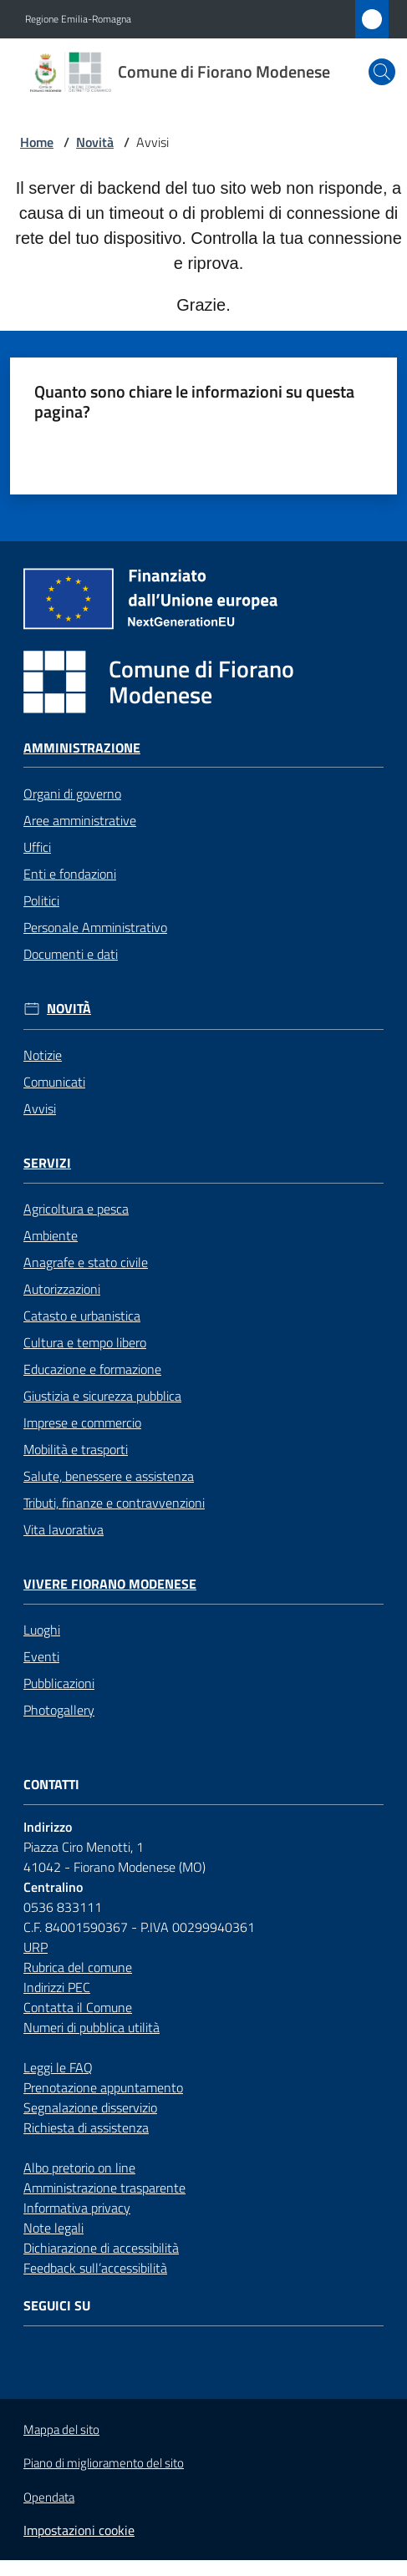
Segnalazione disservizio (90, 2107)
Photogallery (58, 1710)
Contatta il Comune (77, 2007)
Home (36, 142)
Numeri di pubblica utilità (91, 2027)
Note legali (53, 2228)
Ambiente (50, 1235)
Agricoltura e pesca (76, 1209)
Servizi (47, 1163)
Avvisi (39, 1108)
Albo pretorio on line (79, 2168)
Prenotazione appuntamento (103, 2087)
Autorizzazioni (61, 1289)
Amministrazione (81, 748)
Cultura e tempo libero (84, 1342)
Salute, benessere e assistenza (108, 1476)
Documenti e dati (70, 954)
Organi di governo (72, 793)
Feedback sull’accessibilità (95, 2268)
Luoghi (41, 1630)
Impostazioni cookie (79, 2530)
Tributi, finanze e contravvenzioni (114, 1503)
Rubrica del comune (77, 1967)
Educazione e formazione (92, 1369)
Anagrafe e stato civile (85, 1262)
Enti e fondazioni (69, 874)
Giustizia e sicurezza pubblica (102, 1396)
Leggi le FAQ (58, 2067)
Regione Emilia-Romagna (78, 19)
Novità (95, 142)
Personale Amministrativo (95, 927)
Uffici (37, 847)
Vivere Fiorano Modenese (109, 1584)
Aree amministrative (79, 820)
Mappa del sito (61, 2429)
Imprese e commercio (82, 1422)
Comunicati (54, 1082)
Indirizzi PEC (56, 1987)
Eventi (41, 1656)
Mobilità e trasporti (75, 1449)
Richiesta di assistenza (86, 2127)
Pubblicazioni (58, 1683)
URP (35, 1947)
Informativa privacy (76, 2208)
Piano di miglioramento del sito (103, 2462)
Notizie (42, 1055)
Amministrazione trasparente (104, 2188)
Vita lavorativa (63, 1529)
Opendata (48, 2497)
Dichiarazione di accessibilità (101, 2248)
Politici (41, 900)
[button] (382, 72)
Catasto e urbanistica (81, 1316)
